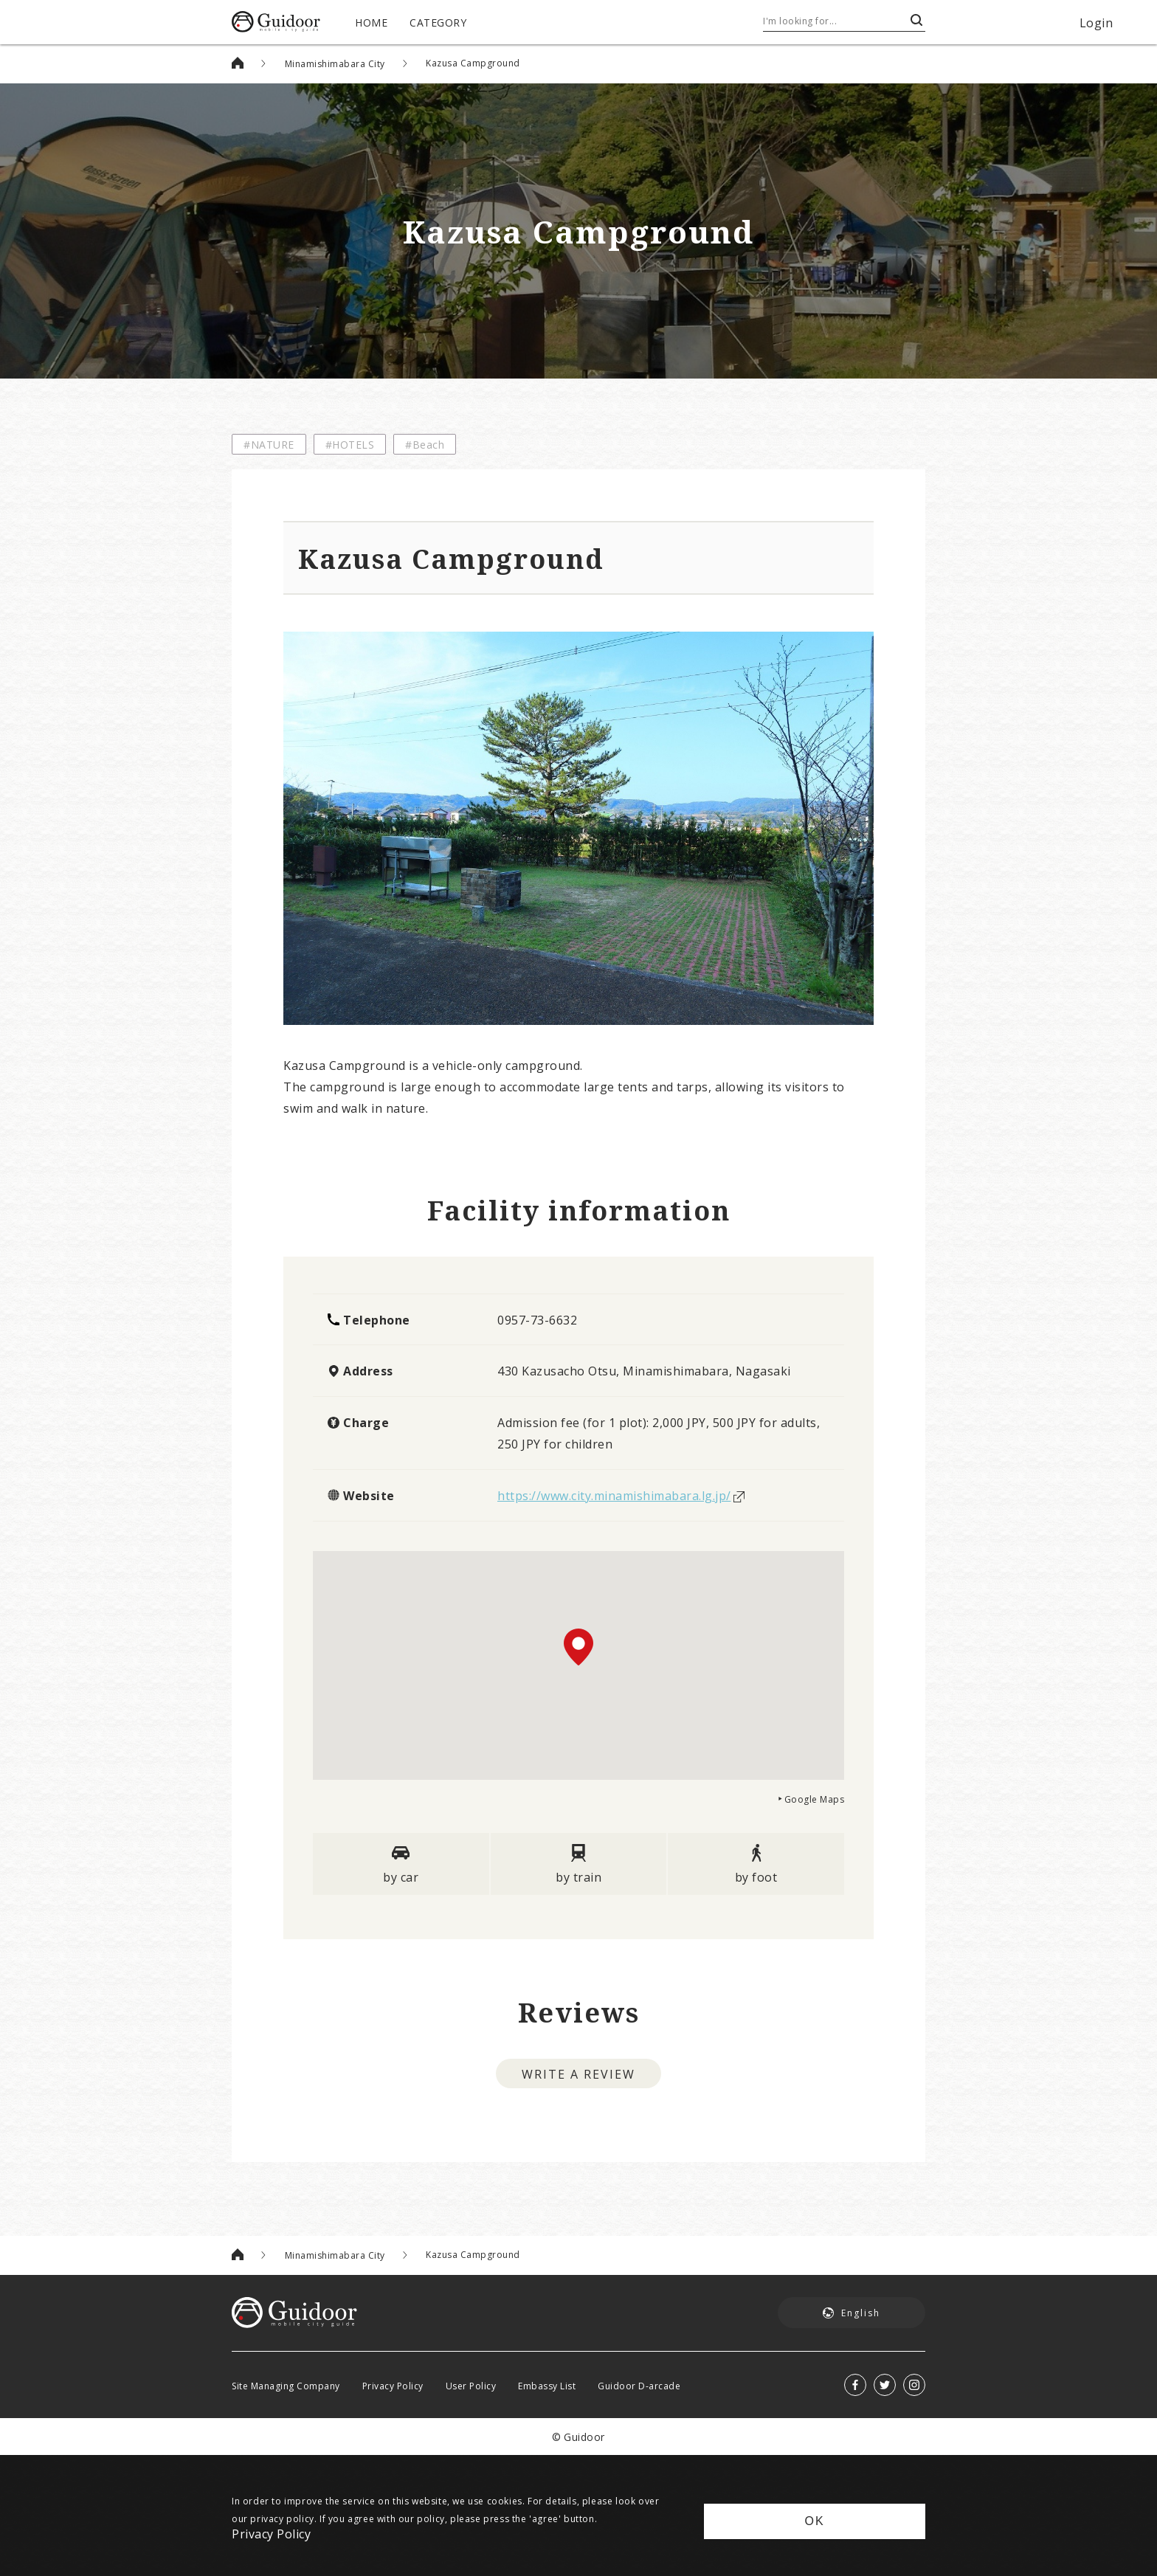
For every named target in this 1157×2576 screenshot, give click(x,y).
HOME (371, 22)
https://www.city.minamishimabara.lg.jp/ (614, 1495)
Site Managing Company (286, 2385)
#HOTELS (350, 444)
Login (1096, 22)
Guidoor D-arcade (639, 2385)
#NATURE (269, 444)
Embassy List (547, 2385)
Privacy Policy (393, 2385)
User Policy (471, 2385)
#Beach (424, 444)
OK (814, 2521)
